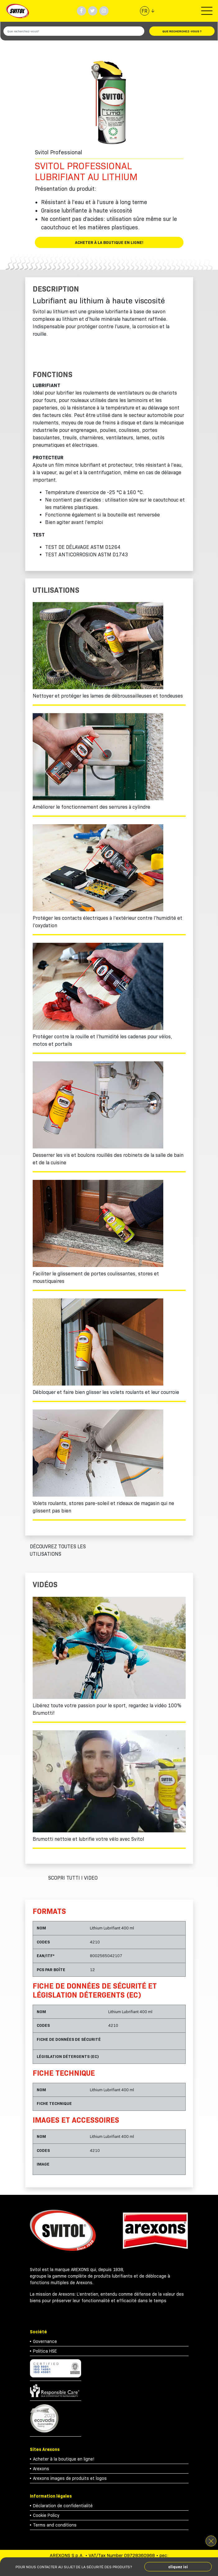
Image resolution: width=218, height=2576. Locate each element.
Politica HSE (45, 2351)
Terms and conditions (55, 2525)
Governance (45, 2341)
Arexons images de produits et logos (70, 2478)
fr (144, 11)
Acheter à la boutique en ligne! (109, 242)
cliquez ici (178, 2566)
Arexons (41, 2468)
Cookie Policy (46, 2515)
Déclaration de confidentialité (63, 2505)
